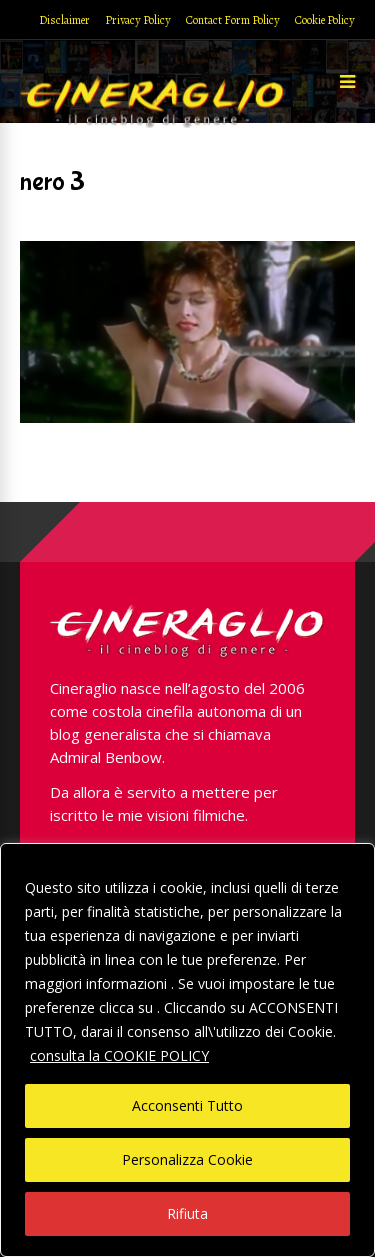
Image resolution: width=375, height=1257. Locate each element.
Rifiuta (187, 1213)
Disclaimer (64, 20)
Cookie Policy (325, 20)
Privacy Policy (138, 20)
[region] (187, 1050)
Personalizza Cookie (187, 1159)
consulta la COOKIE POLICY (119, 1055)
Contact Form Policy (233, 20)
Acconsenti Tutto (187, 1105)
